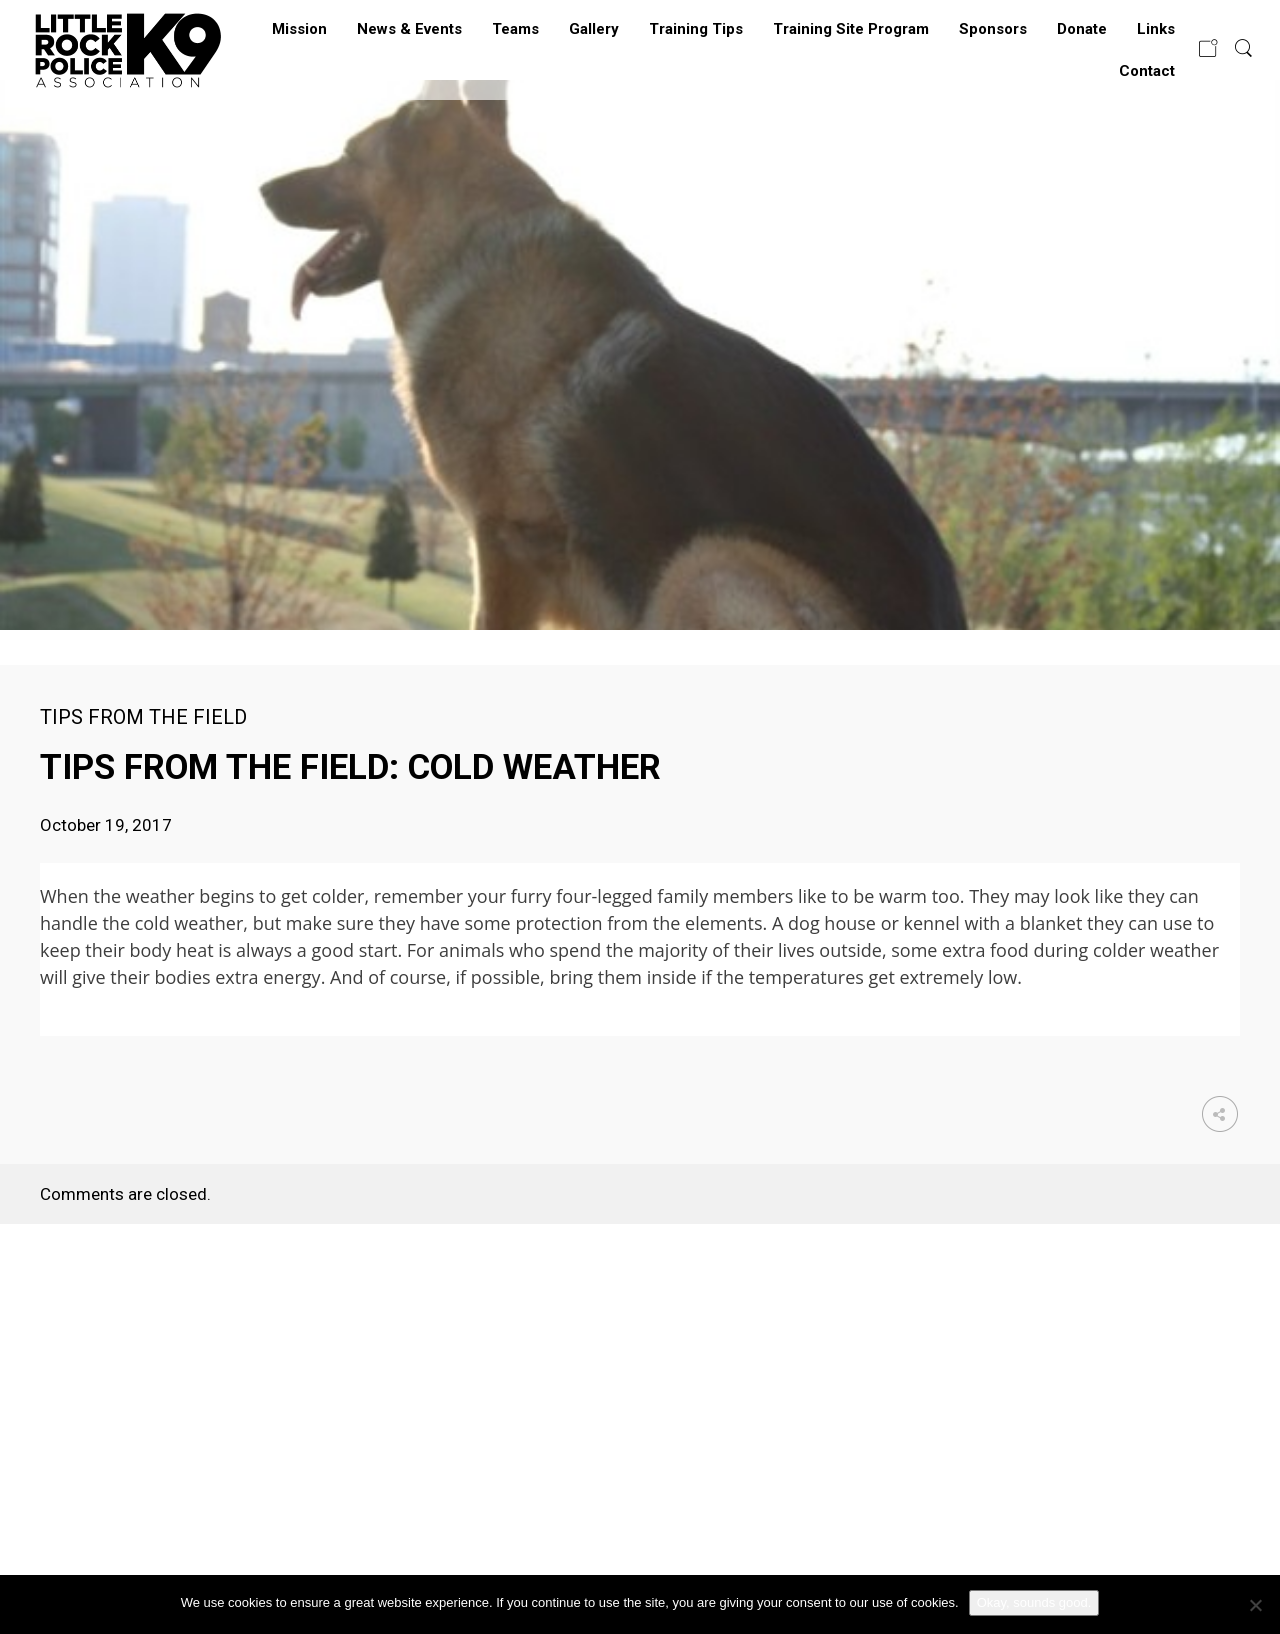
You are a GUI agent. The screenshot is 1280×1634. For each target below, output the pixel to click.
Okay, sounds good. (1034, 1602)
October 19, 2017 (106, 825)
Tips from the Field (143, 717)
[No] (1255, 1605)
